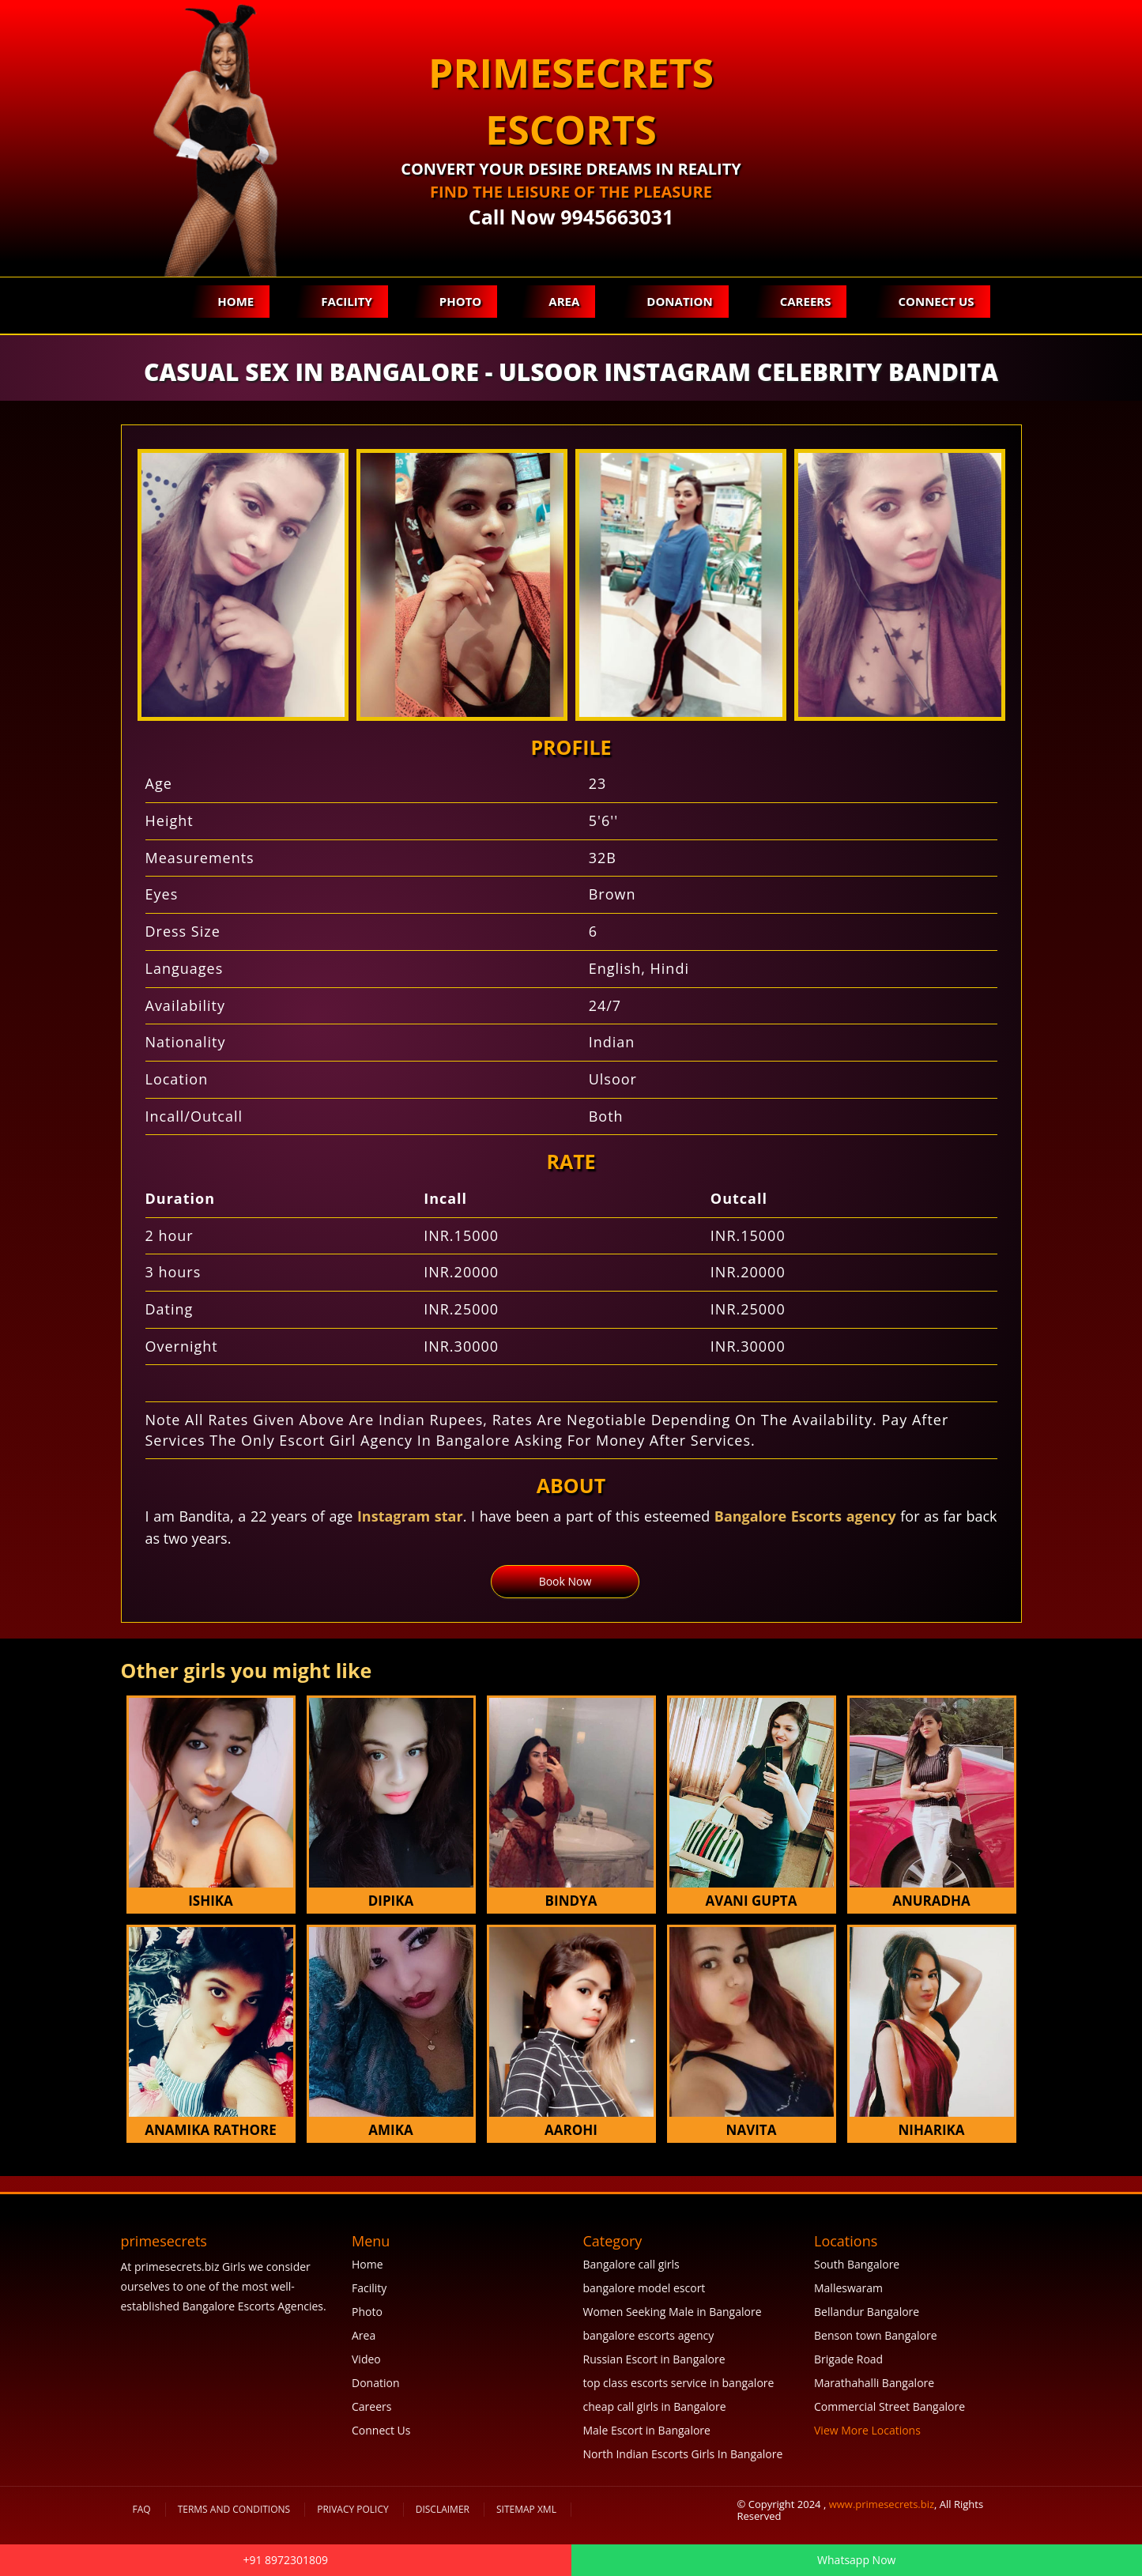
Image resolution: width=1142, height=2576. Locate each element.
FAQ (142, 2509)
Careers (805, 301)
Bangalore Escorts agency (805, 1516)
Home (235, 301)
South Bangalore (856, 2264)
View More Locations (867, 2430)
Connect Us (936, 301)
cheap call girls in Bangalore (654, 2406)
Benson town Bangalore (875, 2335)
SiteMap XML (526, 2509)
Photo (460, 301)
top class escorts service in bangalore (679, 2382)
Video (366, 2359)
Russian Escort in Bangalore (654, 2359)
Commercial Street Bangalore (889, 2406)
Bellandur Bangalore (866, 2311)
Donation (679, 301)
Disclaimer (442, 2509)
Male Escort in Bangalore (646, 2430)
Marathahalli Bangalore (874, 2382)
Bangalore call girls (631, 2264)
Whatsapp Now (856, 2559)
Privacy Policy (353, 2509)
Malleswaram (848, 2287)
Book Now (565, 1581)
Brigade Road (848, 2359)
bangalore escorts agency (648, 2335)
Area (563, 301)
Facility (346, 301)
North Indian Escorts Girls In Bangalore (683, 2453)
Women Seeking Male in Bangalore (672, 2311)
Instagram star (410, 1516)
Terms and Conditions (234, 2509)
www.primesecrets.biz (881, 2504)
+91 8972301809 (285, 2559)
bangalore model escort (644, 2287)
